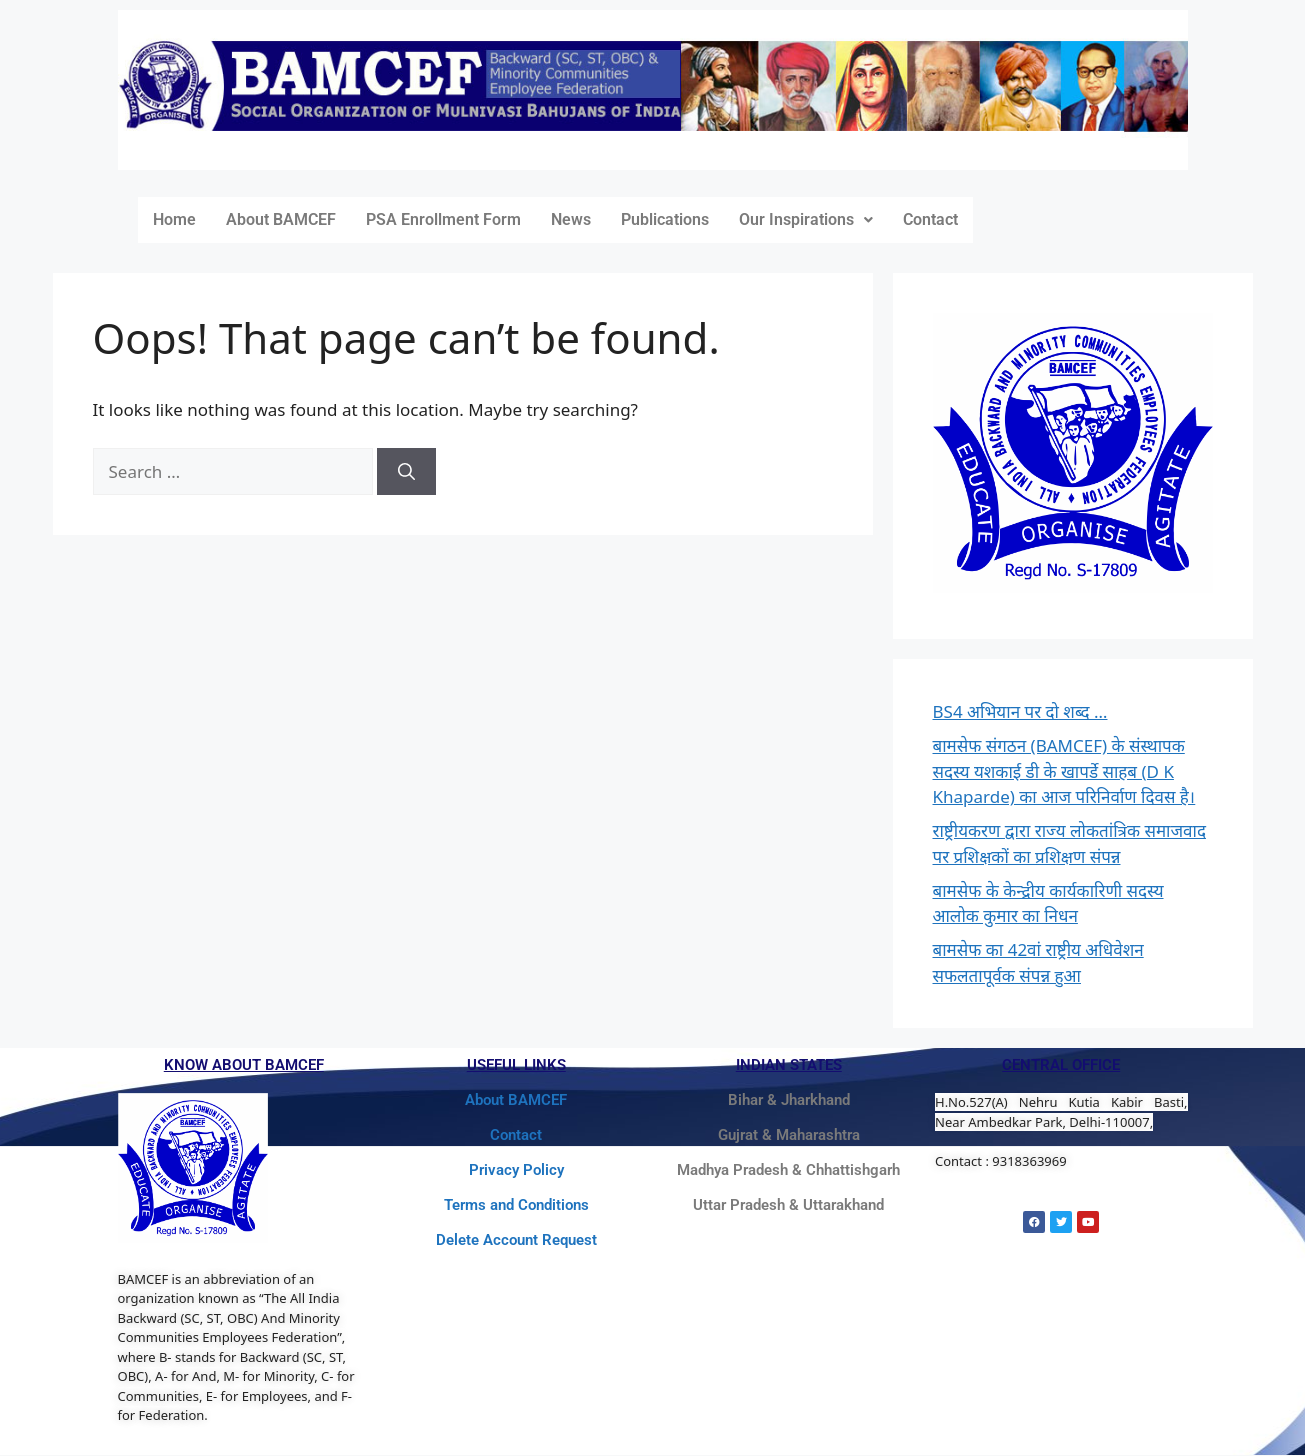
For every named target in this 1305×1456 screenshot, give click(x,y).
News (571, 219)
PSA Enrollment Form (443, 219)
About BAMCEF (281, 219)
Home (174, 219)
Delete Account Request (516, 1240)
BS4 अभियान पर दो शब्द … (1020, 711)
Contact (930, 219)
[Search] (406, 472)
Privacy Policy (516, 1170)
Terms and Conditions (516, 1205)
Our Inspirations (806, 219)
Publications (665, 219)
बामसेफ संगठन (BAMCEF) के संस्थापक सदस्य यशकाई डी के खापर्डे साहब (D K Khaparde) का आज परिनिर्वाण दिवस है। (1064, 771)
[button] (806, 220)
